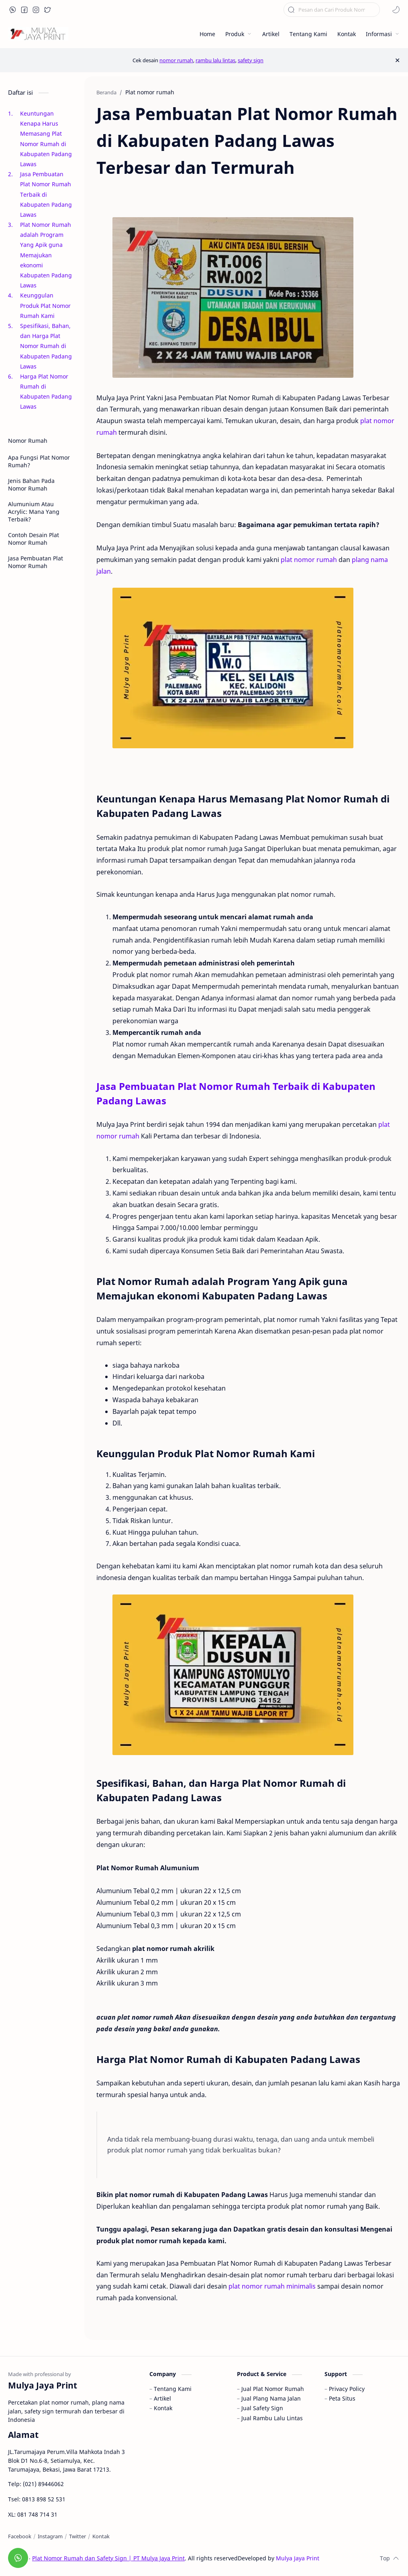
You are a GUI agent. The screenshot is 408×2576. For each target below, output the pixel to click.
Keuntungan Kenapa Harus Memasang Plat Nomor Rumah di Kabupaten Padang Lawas (46, 139)
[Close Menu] (397, 60)
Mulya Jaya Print (297, 2558)
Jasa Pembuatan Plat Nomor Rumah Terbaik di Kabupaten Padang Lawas (46, 194)
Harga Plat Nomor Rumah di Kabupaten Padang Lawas (46, 392)
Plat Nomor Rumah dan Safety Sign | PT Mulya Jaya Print (108, 2558)
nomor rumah (176, 60)
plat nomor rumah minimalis (272, 2286)
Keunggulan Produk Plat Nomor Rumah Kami (45, 305)
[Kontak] (101, 2536)
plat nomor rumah (309, 559)
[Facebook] (19, 2536)
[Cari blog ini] (332, 9)
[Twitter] (77, 2536)
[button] (13, 9)
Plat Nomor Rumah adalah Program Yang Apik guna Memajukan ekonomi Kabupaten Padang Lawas (46, 255)
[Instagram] (50, 2536)
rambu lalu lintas (215, 60)
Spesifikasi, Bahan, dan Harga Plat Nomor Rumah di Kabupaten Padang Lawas (46, 346)
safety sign (250, 60)
